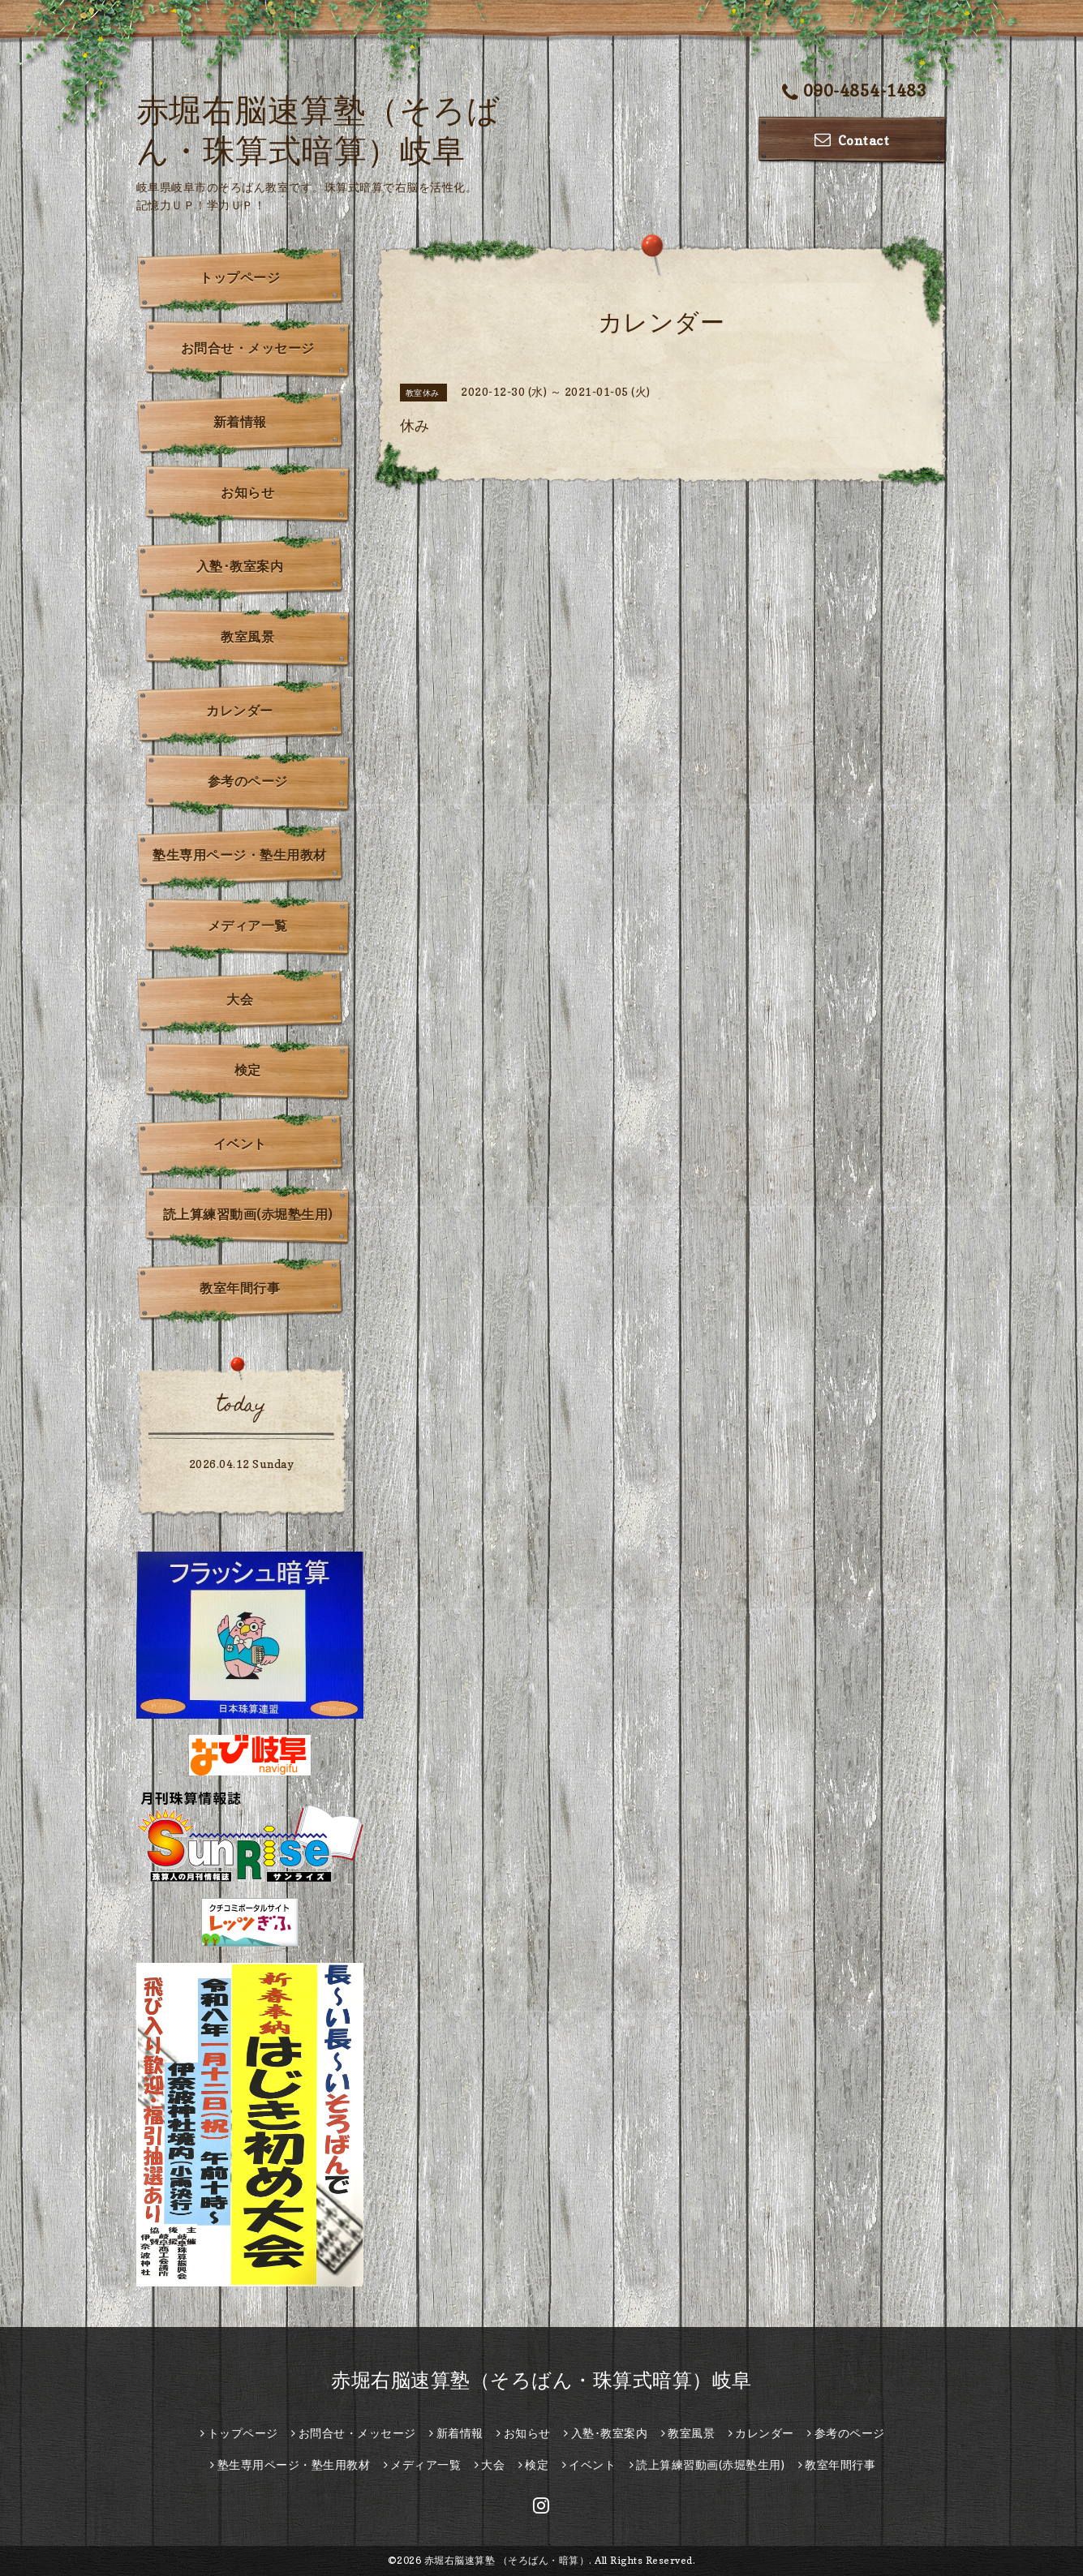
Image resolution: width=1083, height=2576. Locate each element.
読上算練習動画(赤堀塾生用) (248, 1214)
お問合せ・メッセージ (248, 348)
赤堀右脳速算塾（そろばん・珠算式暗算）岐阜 (541, 2380)
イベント (240, 1144)
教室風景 (247, 637)
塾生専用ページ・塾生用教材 (240, 855)
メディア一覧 (248, 925)
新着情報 (240, 422)
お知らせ (247, 492)
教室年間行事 (240, 1288)
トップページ (240, 277)
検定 (247, 1070)
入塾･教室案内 (240, 566)
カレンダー (239, 710)
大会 (239, 999)
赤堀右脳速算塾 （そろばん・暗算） (507, 2560)
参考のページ (248, 781)
